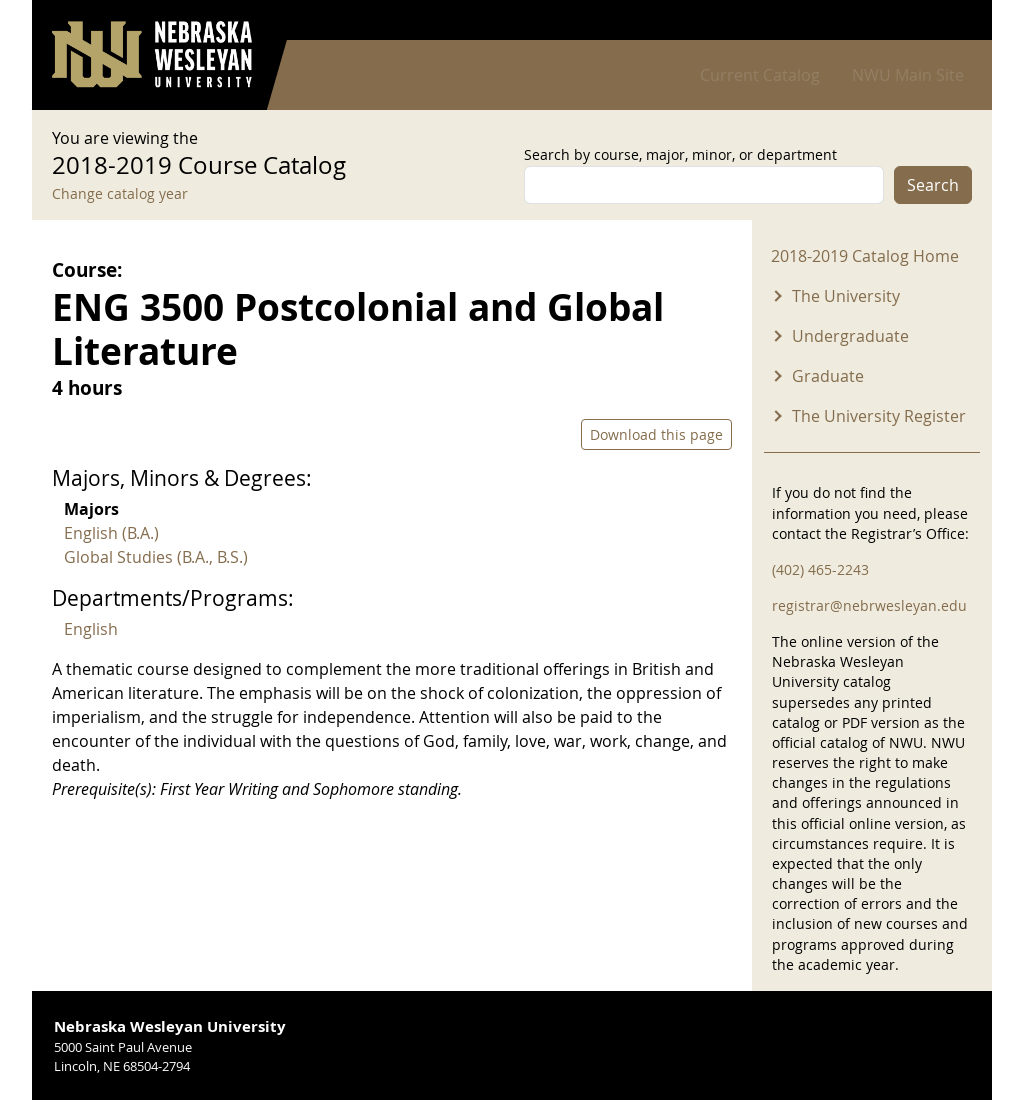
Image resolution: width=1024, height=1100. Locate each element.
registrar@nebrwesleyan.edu (869, 605)
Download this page (656, 434)
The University (846, 296)
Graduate (828, 376)
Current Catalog (760, 75)
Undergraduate (850, 336)
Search (933, 185)
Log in (946, 20)
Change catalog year (120, 193)
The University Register (879, 416)
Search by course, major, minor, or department (680, 154)
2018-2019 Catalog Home (865, 256)
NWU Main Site (908, 75)
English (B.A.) (111, 533)
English (91, 629)
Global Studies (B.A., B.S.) (156, 557)
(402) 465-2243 (820, 569)
